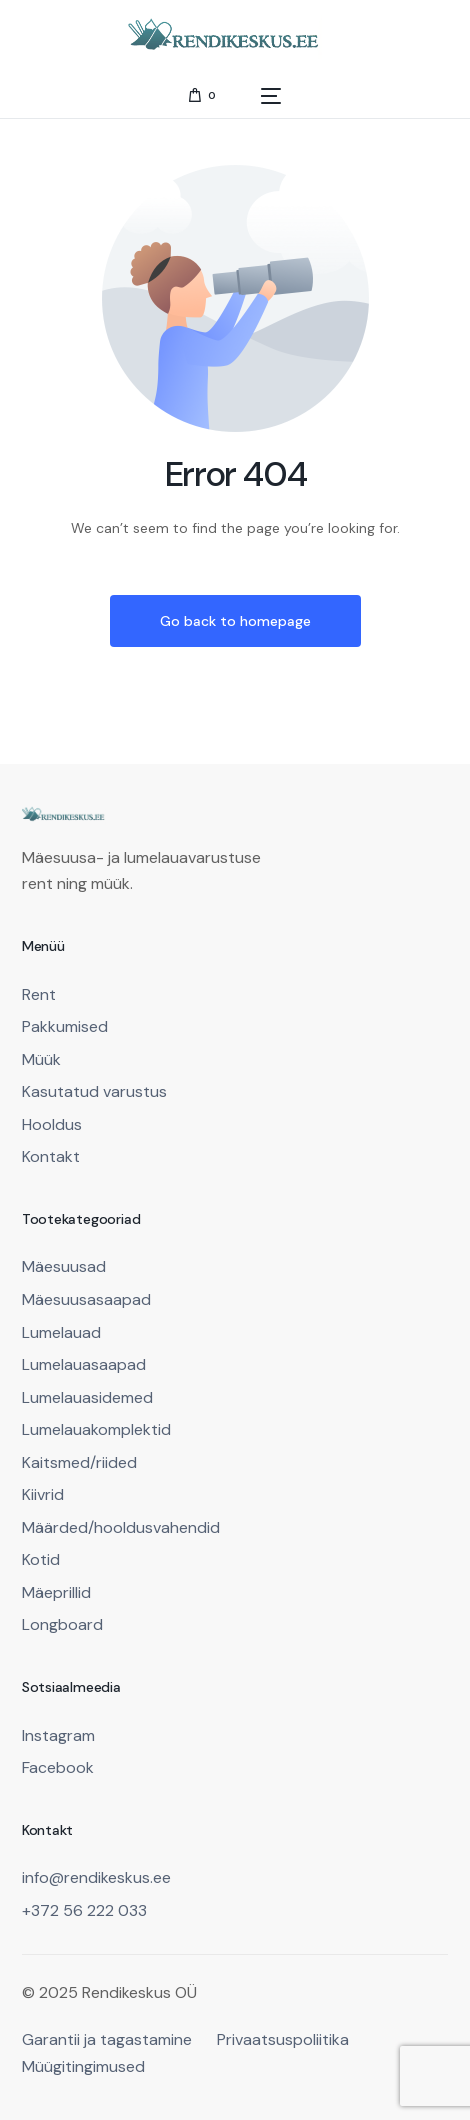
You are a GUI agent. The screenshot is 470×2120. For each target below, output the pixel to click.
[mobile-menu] (258, 95)
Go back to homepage (235, 621)
